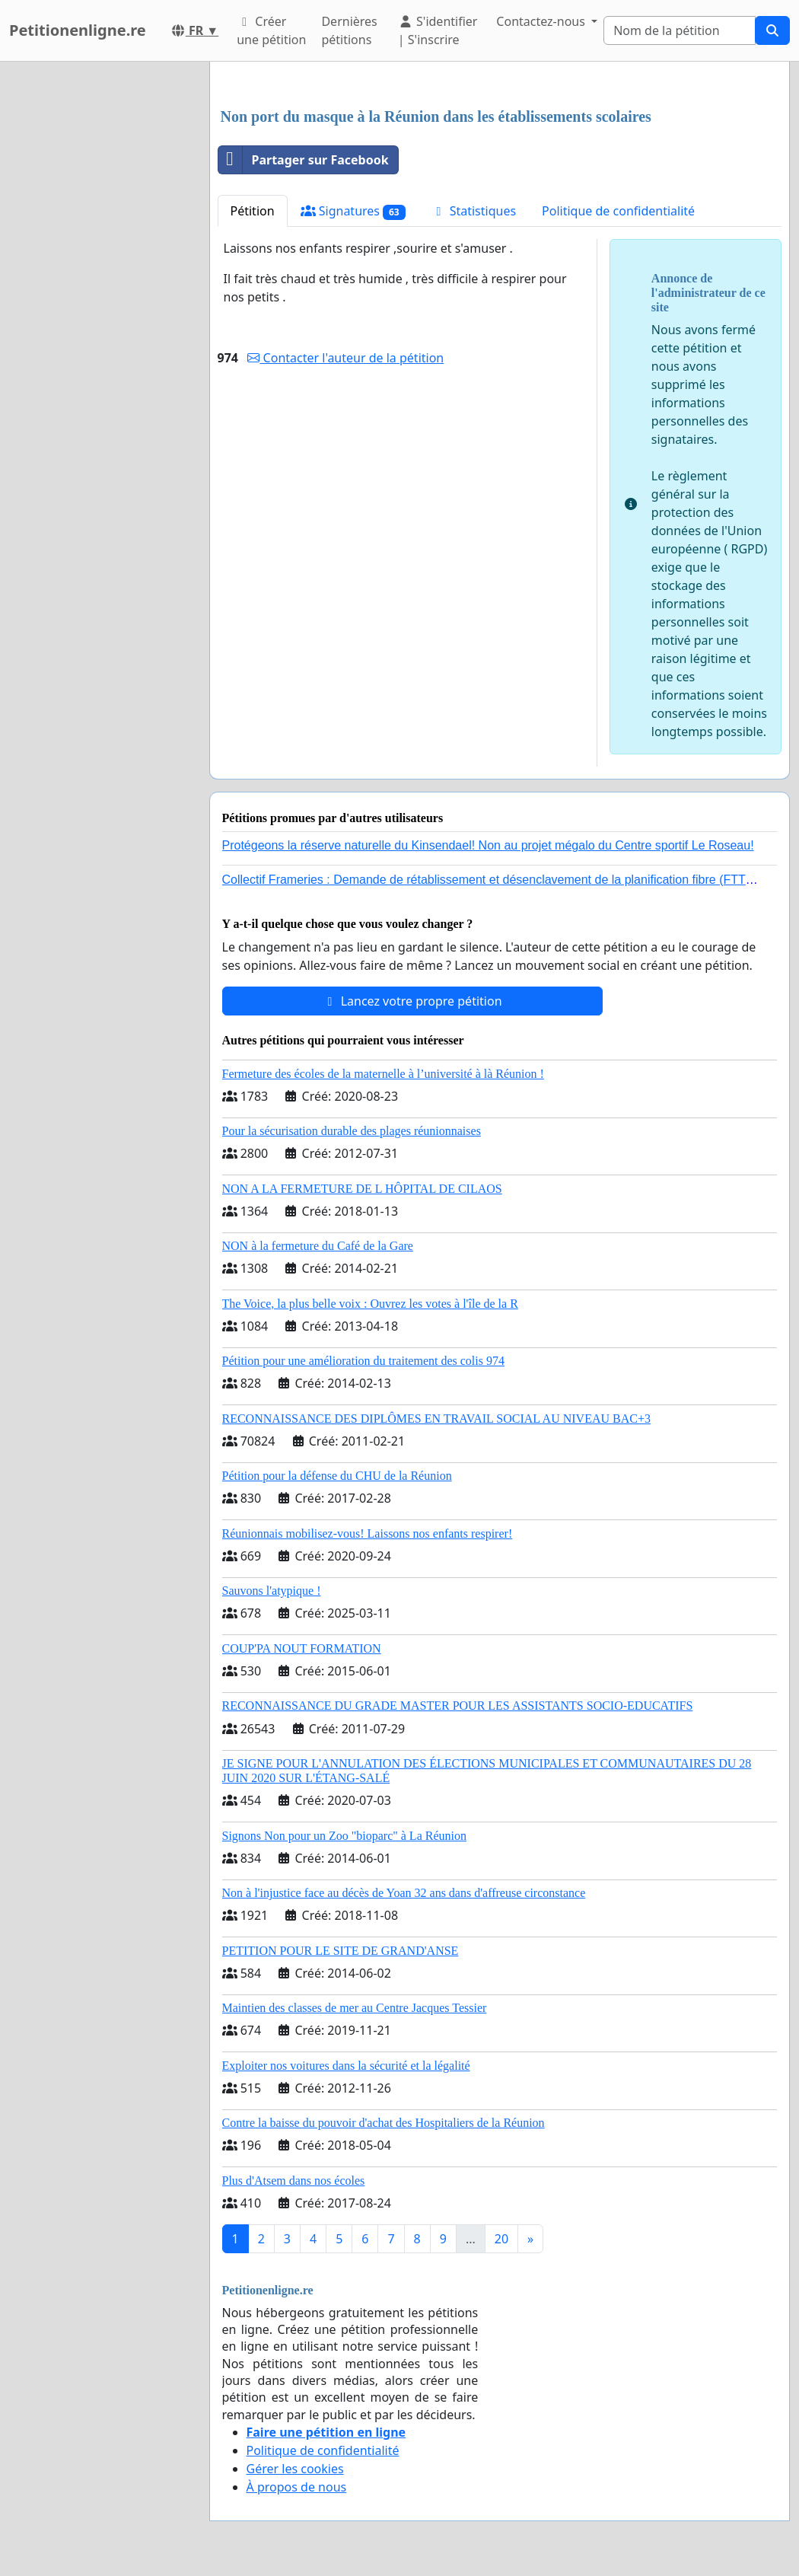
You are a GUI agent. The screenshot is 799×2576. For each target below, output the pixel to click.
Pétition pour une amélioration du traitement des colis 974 (363, 1360)
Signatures (353, 211)
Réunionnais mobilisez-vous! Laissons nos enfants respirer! (367, 1533)
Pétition (253, 210)
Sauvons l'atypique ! (271, 1590)
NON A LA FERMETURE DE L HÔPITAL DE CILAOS (362, 1188)
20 (501, 2238)
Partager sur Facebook (303, 160)
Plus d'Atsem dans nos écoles (293, 2180)
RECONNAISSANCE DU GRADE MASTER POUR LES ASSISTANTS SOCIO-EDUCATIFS (457, 1705)
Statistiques (474, 210)
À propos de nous (297, 2487)
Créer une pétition (271, 30)
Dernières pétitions (349, 30)
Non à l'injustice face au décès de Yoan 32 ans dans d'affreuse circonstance (404, 1892)
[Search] (679, 30)
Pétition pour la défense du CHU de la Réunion (337, 1475)
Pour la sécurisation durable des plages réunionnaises (351, 1130)
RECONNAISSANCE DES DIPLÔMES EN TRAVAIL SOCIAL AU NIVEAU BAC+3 (436, 1418)
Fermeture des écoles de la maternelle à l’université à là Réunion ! (383, 1073)
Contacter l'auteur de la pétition (345, 357)
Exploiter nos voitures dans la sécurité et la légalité (346, 2065)
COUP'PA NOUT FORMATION (301, 1648)
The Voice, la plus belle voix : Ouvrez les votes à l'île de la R (370, 1303)
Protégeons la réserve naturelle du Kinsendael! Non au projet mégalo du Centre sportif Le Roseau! (488, 845)
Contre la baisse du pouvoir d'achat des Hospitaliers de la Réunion (383, 2122)
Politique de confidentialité (618, 210)
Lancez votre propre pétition (411, 1001)
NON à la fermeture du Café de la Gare (317, 1245)
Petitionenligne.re (77, 30)
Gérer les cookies (295, 2468)
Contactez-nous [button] (542, 21)
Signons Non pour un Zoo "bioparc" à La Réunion (344, 1835)
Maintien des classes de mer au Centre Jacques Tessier (354, 2007)
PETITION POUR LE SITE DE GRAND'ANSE (340, 1950)
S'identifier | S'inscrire (438, 30)
